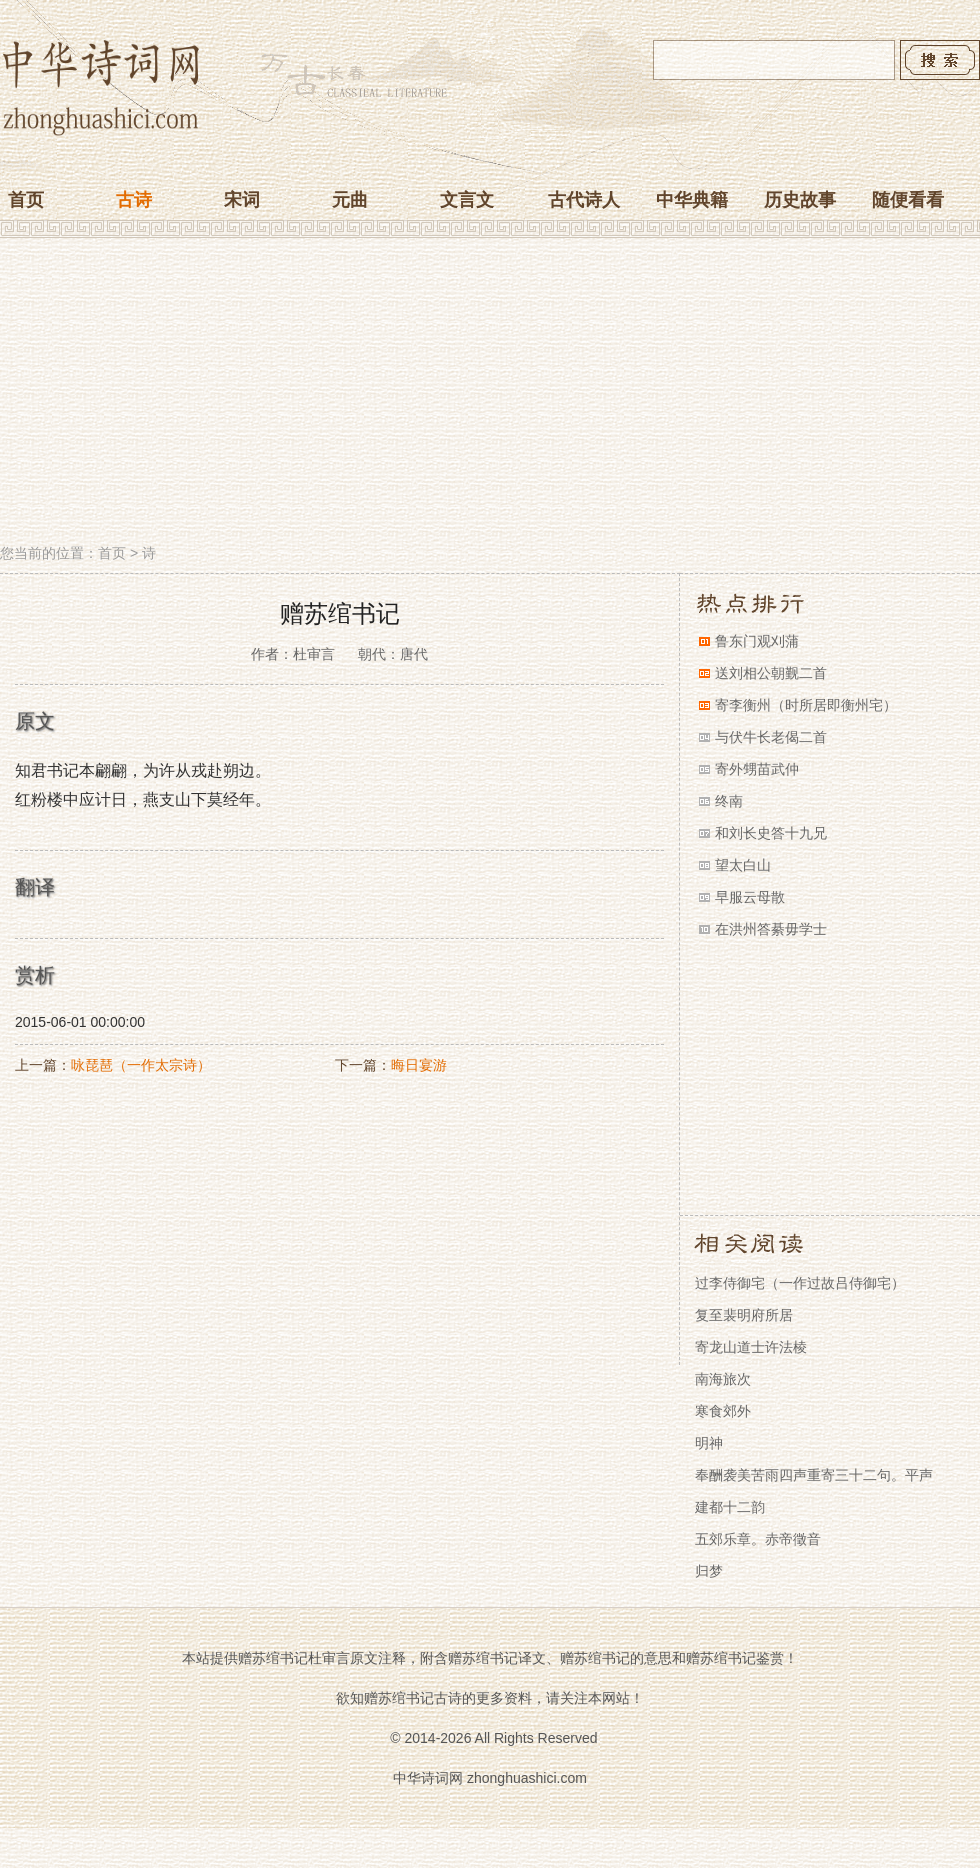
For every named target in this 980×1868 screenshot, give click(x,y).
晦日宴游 (419, 1065)
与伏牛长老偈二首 (771, 737)
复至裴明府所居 (744, 1315)
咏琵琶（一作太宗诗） (141, 1065)
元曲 (350, 200)
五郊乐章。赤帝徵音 (758, 1539)
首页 (26, 200)
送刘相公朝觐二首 (771, 673)
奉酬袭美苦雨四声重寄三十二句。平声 (814, 1475)
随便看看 (908, 200)
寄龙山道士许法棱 (751, 1347)
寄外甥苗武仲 (757, 769)
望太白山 (743, 865)
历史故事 (800, 200)
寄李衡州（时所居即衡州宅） (806, 705)
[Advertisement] (490, 393)
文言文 (467, 200)
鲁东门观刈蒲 (757, 641)
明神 (709, 1443)
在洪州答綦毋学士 (771, 929)
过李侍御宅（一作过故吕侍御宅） (800, 1283)
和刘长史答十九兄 (771, 833)
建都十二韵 (730, 1507)
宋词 (242, 200)
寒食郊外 (723, 1411)
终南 (729, 801)
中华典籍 (692, 200)
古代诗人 (584, 200)
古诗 (134, 200)
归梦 (709, 1571)
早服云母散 (750, 897)
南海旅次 (723, 1379)
